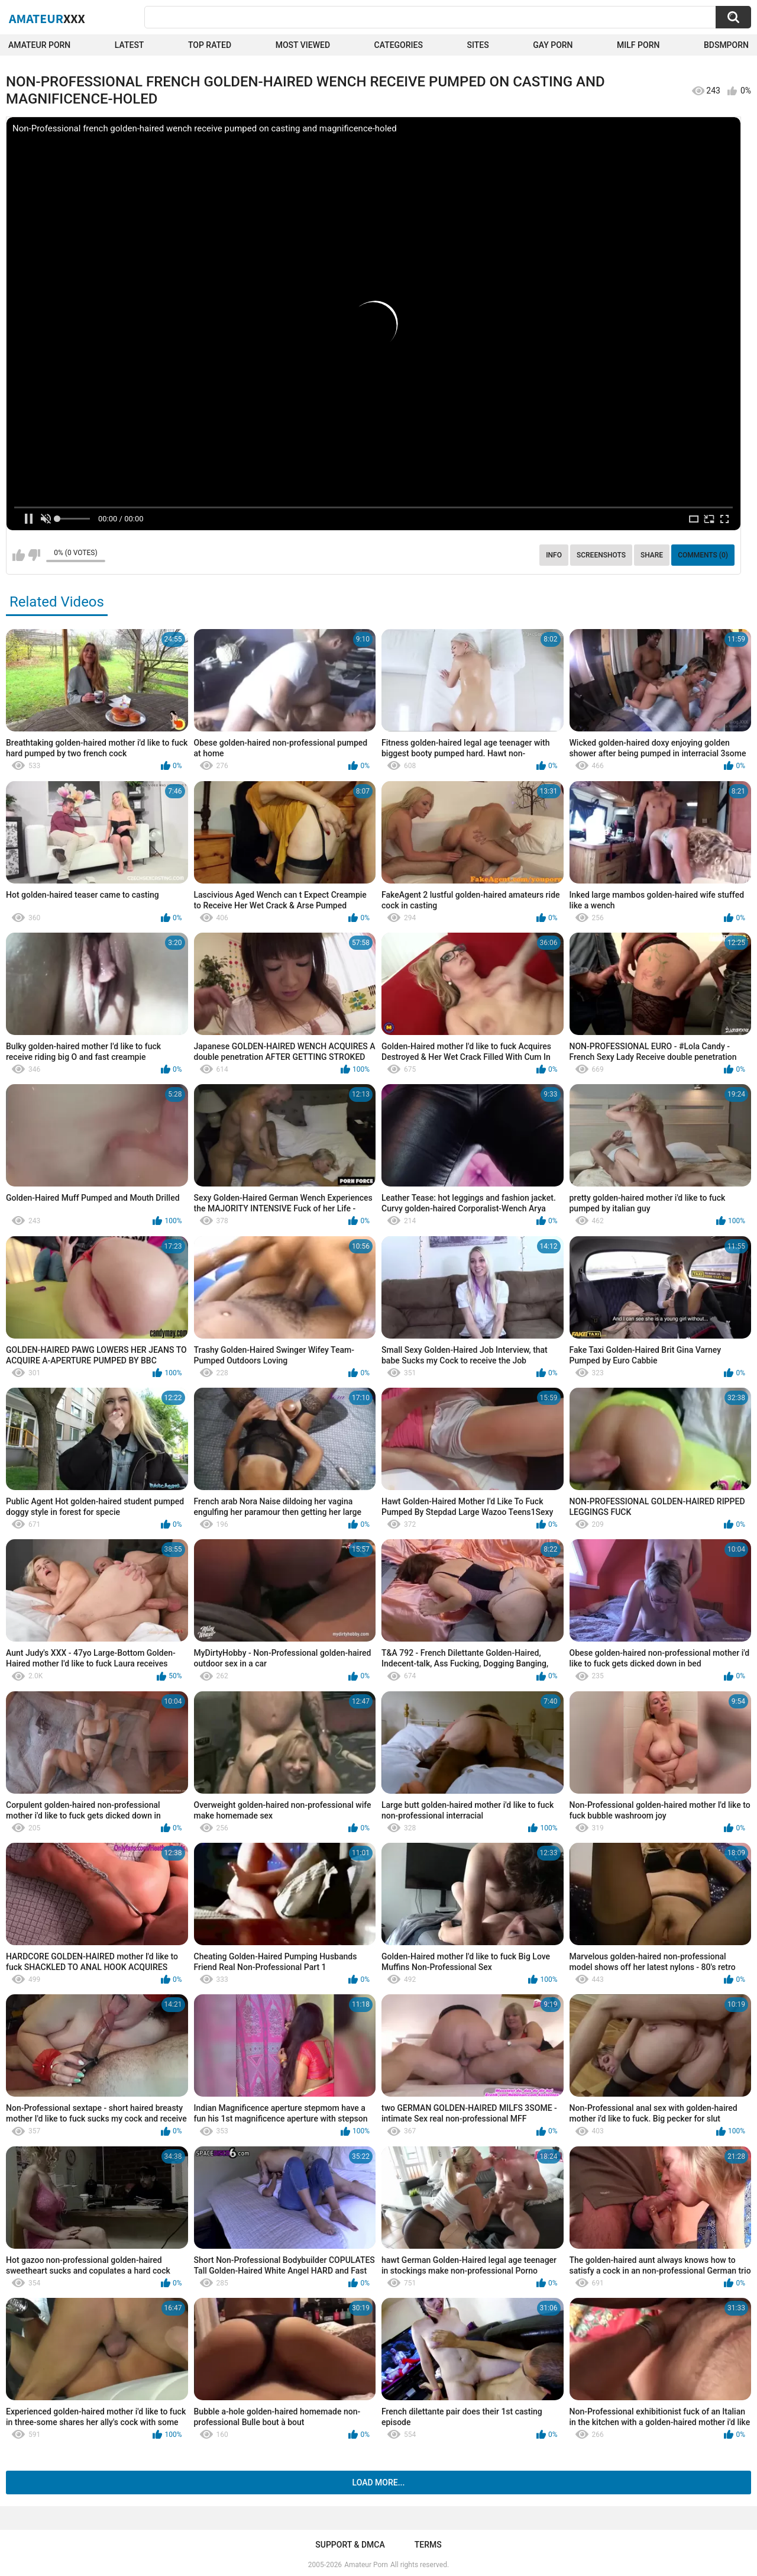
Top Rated (209, 45)
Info (554, 555)
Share (651, 555)
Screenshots (601, 555)
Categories (398, 45)
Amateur (47, 18)
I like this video (18, 555)
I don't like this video (34, 555)
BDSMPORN (726, 45)
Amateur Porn (39, 45)
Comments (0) (703, 555)
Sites (478, 45)
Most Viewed (303, 45)
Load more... (378, 2482)
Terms (428, 2544)
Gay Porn (552, 45)
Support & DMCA (349, 2544)
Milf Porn (638, 45)
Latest (129, 45)
